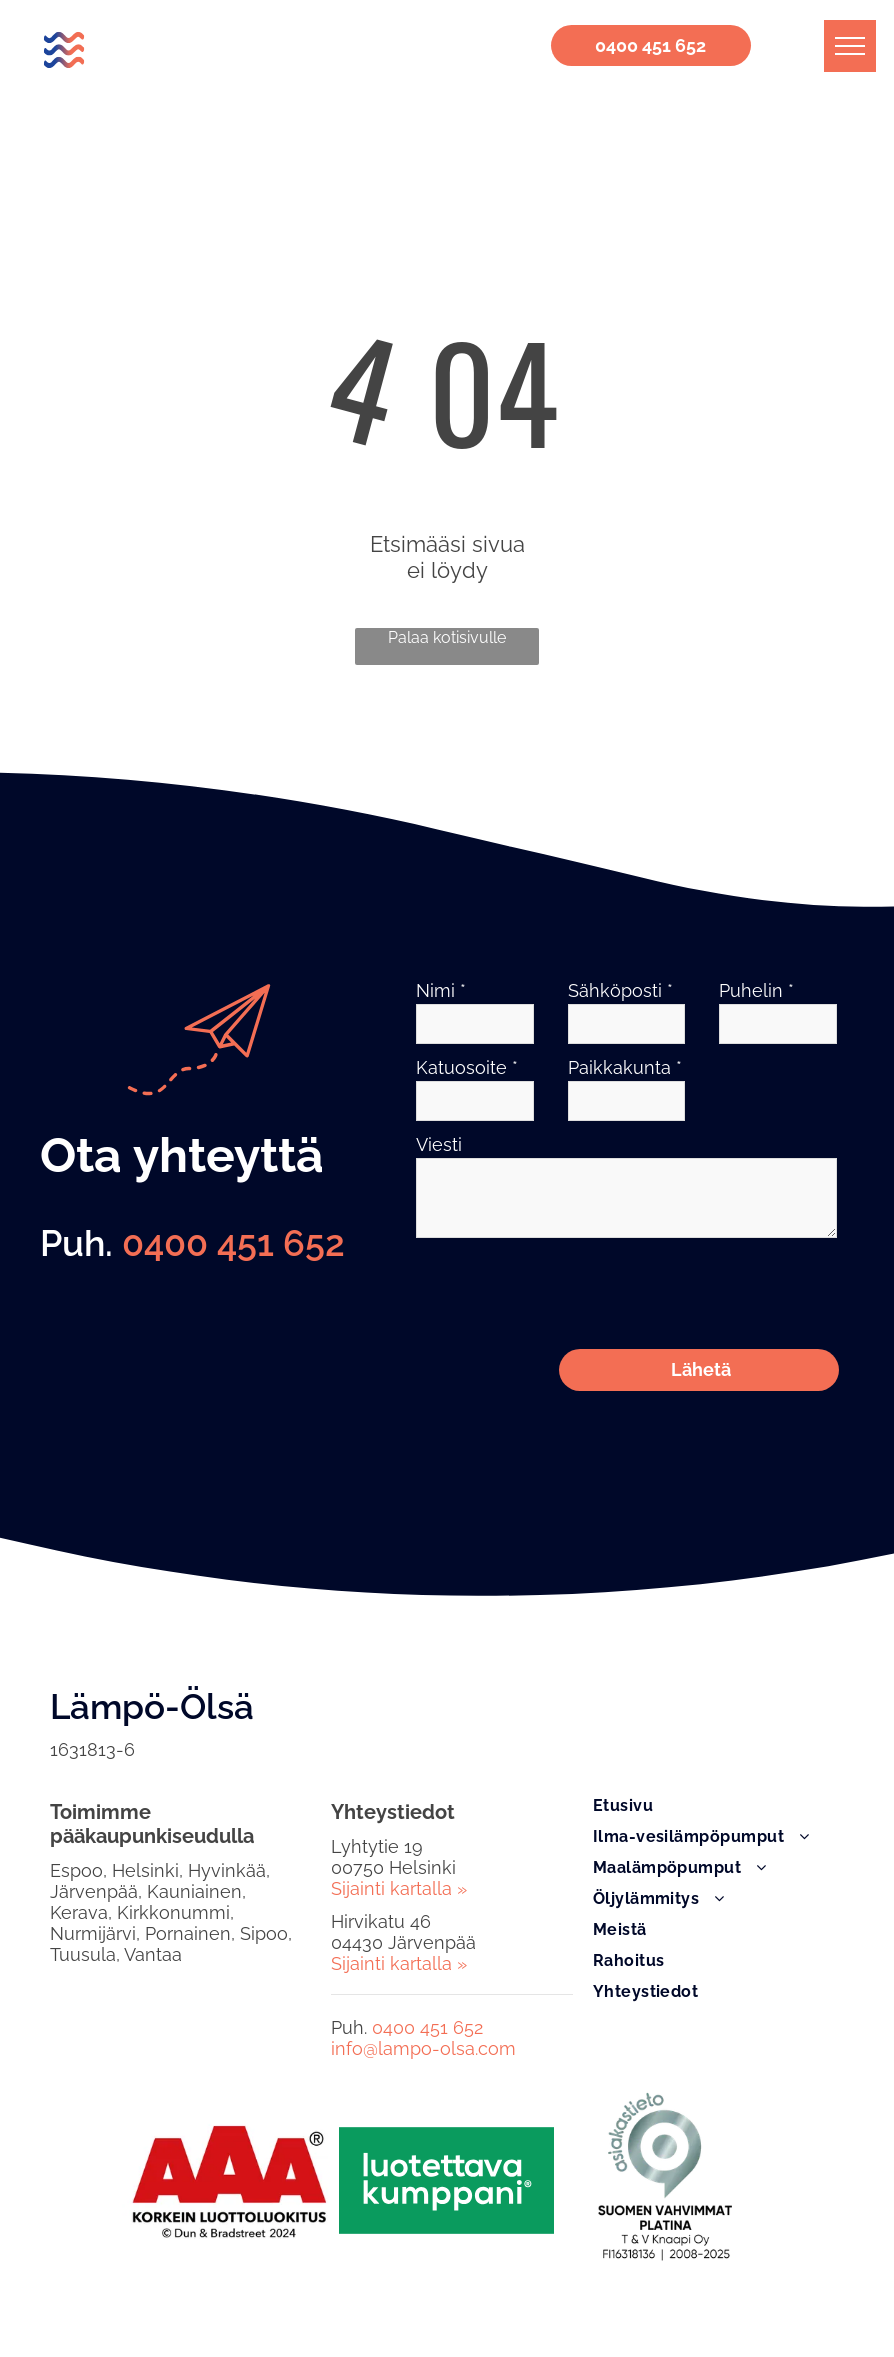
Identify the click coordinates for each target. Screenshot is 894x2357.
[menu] (850, 46)
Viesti (439, 1144)
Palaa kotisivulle (447, 637)
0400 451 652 (233, 1243)
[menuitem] (718, 1717)
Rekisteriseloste (86, 2300)
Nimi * (441, 990)
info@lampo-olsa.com (423, 1960)
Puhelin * (756, 990)
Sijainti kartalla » (399, 1800)
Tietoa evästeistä (203, 2300)
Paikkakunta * (625, 1067)
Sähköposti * (620, 990)
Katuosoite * (467, 1067)
